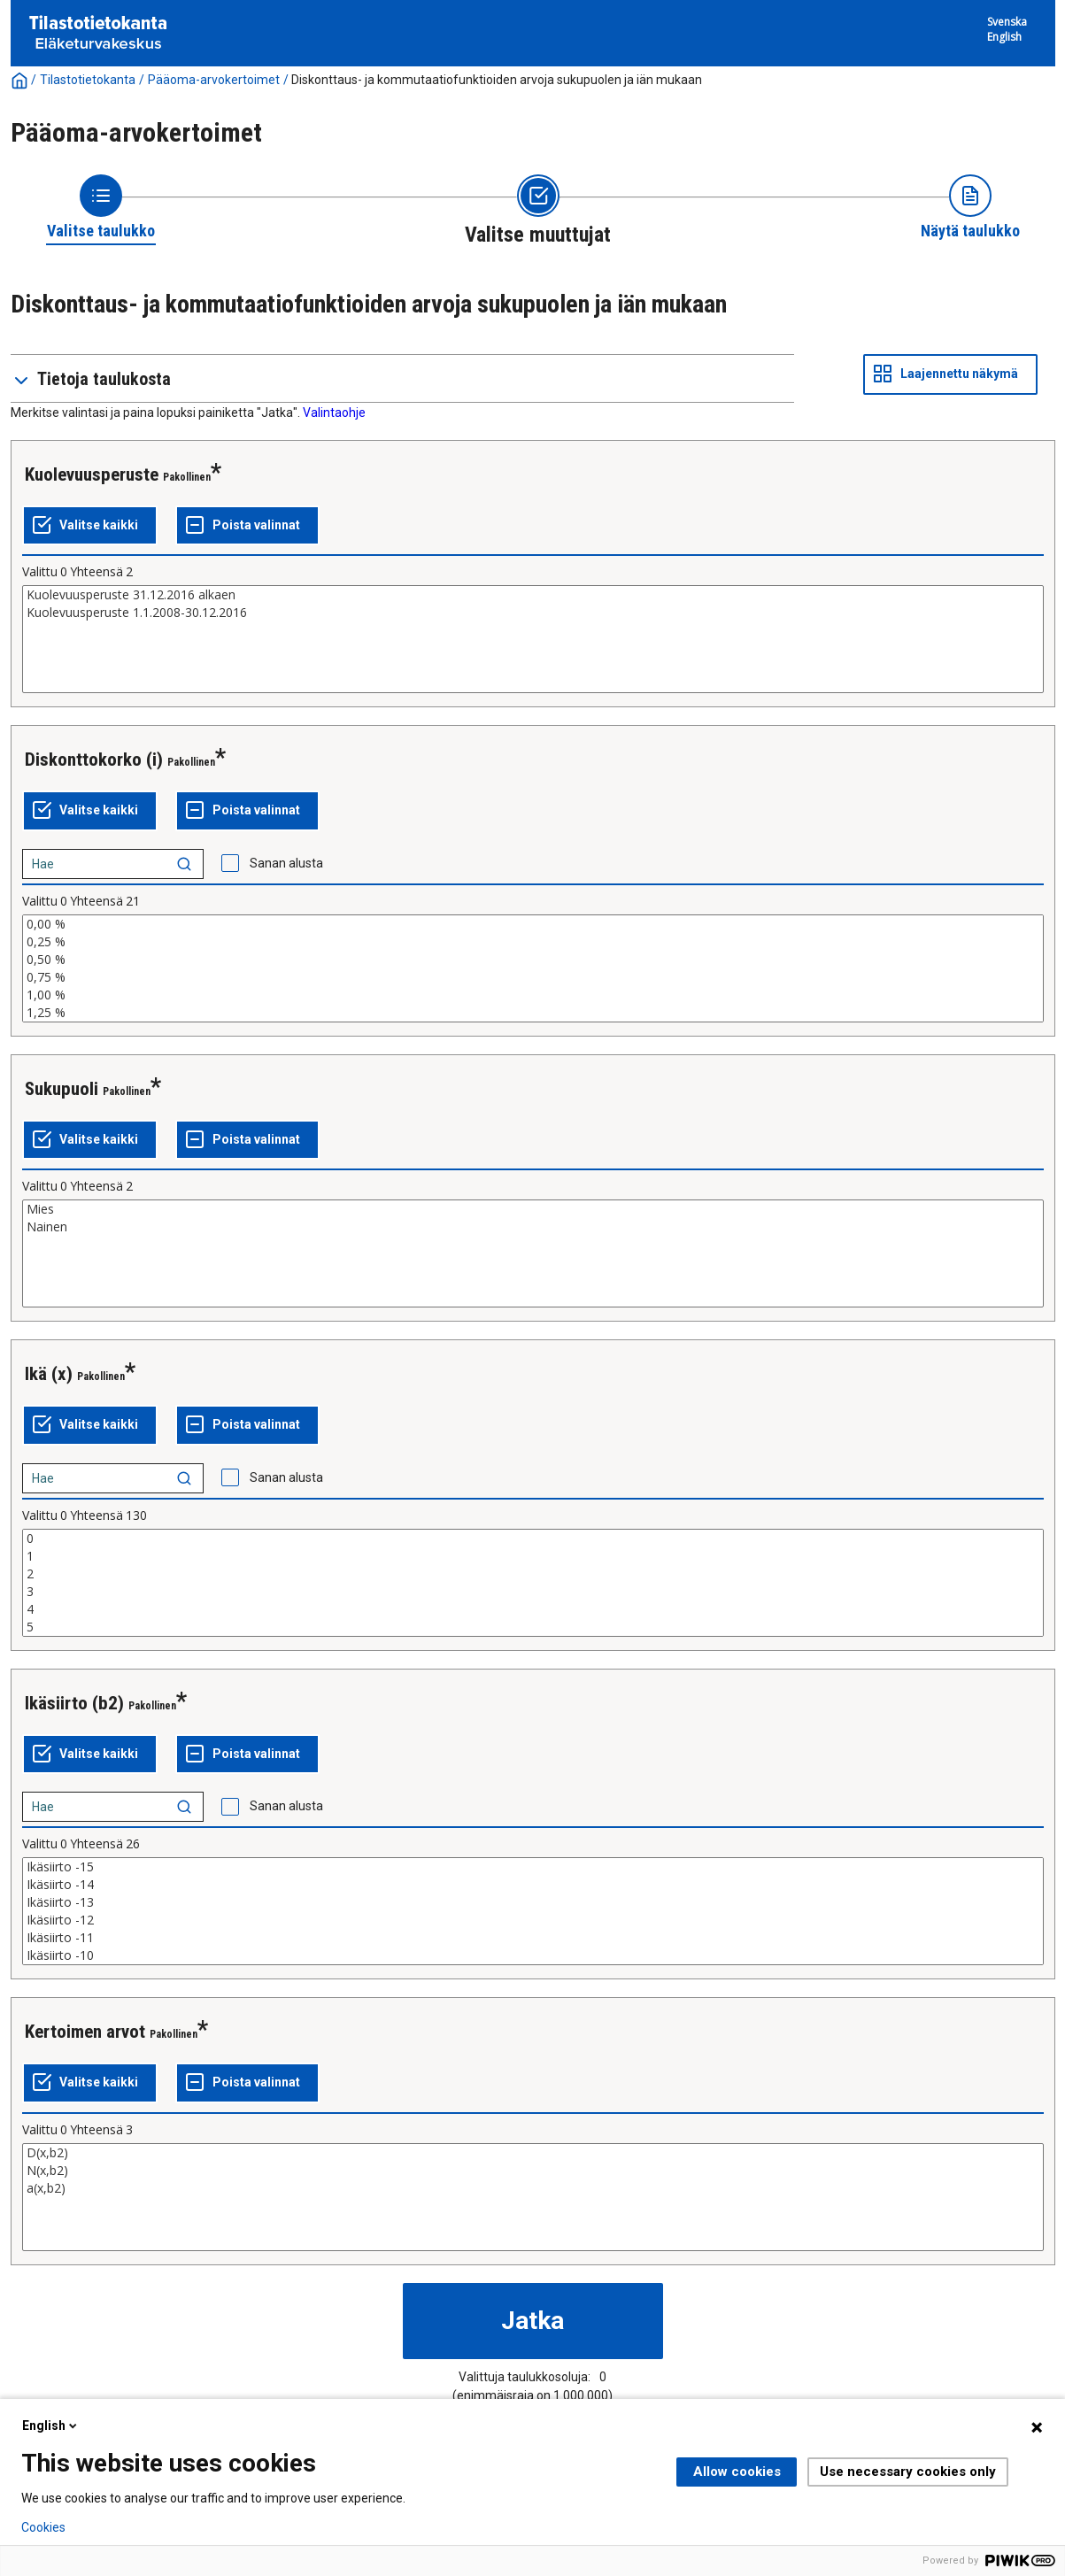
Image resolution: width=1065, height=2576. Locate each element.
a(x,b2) (533, 2188)
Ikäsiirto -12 (533, 1920)
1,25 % (533, 1013)
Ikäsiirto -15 (533, 1867)
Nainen (533, 1227)
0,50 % (533, 959)
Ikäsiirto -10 (533, 1955)
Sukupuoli (61, 1088)
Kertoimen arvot (85, 2031)
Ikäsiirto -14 (533, 1884)
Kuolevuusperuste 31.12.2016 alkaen (533, 595)
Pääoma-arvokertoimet (214, 80)
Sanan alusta (286, 863)
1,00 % (533, 995)
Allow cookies (737, 2472)
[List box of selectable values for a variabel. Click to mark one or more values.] (533, 639)
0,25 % (533, 942)
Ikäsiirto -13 (533, 1902)
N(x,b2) (533, 2170)
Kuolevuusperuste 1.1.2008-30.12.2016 (533, 612)
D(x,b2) (533, 2153)
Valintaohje (334, 412)
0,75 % (533, 977)
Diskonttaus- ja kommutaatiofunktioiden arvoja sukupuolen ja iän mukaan (496, 80)
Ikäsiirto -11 (533, 1938)
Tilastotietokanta (87, 80)
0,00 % (533, 924)
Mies (533, 1209)
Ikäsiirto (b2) (74, 1703)
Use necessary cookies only (908, 2472)
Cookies (43, 2527)
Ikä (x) (49, 1373)
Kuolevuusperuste (91, 474)
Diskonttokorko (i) (94, 759)
